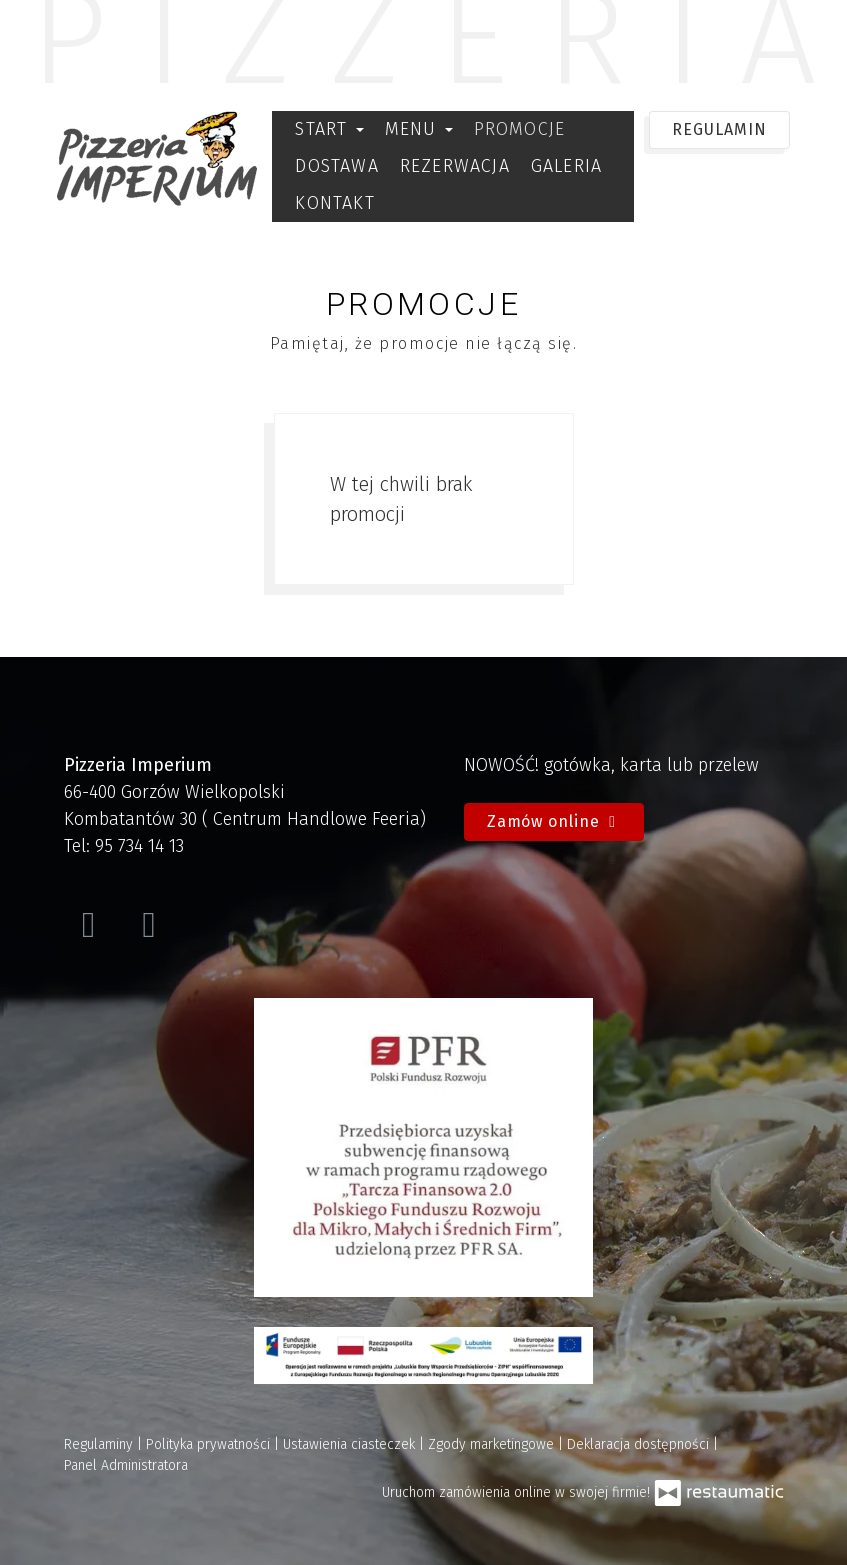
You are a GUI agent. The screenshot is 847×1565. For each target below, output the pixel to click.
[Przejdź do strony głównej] (157, 158)
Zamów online (554, 821)
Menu (419, 129)
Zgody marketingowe (493, 1444)
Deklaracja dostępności (640, 1444)
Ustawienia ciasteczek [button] (351, 1444)
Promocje (520, 129)
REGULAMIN (719, 129)
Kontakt (334, 203)
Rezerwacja (455, 166)
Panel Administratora (126, 1465)
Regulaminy (100, 1444)
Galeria (566, 166)
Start (329, 129)
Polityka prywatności (210, 1444)
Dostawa (336, 166)
